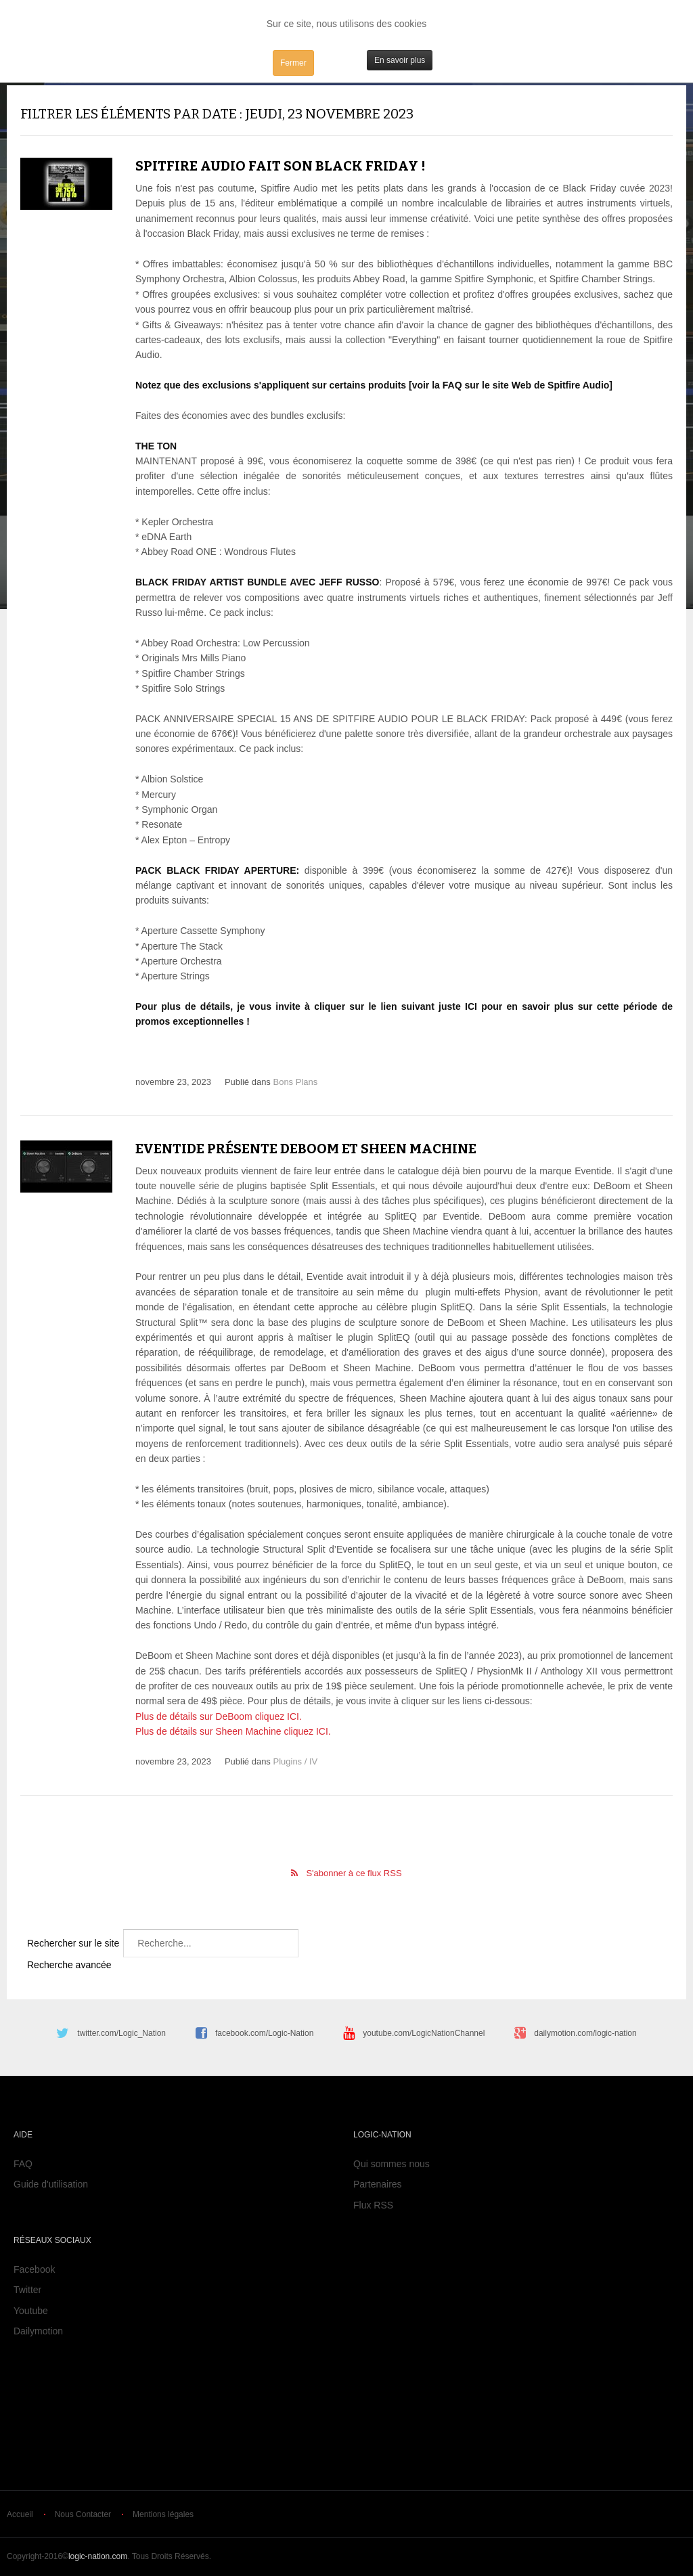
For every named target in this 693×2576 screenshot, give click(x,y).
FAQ (23, 2163)
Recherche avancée (69, 1964)
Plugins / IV (295, 1761)
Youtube (31, 2310)
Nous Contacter (83, 2514)
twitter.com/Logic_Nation (121, 2033)
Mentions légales (163, 2514)
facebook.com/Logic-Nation (264, 2033)
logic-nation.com (97, 2556)
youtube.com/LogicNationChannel (424, 2033)
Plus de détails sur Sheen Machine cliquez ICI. (233, 1731)
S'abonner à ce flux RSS (353, 1873)
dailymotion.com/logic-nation (585, 2033)
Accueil (20, 2514)
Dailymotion (38, 2331)
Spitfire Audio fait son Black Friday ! (280, 166)
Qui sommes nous (391, 2163)
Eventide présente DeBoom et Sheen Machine (305, 1148)
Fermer (293, 63)
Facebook (34, 2269)
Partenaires (377, 2184)
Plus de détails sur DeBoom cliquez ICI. (218, 1716)
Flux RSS (373, 2205)
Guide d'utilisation (51, 2184)
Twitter (27, 2289)
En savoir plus (399, 60)
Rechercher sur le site (73, 1943)
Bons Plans (295, 1082)
